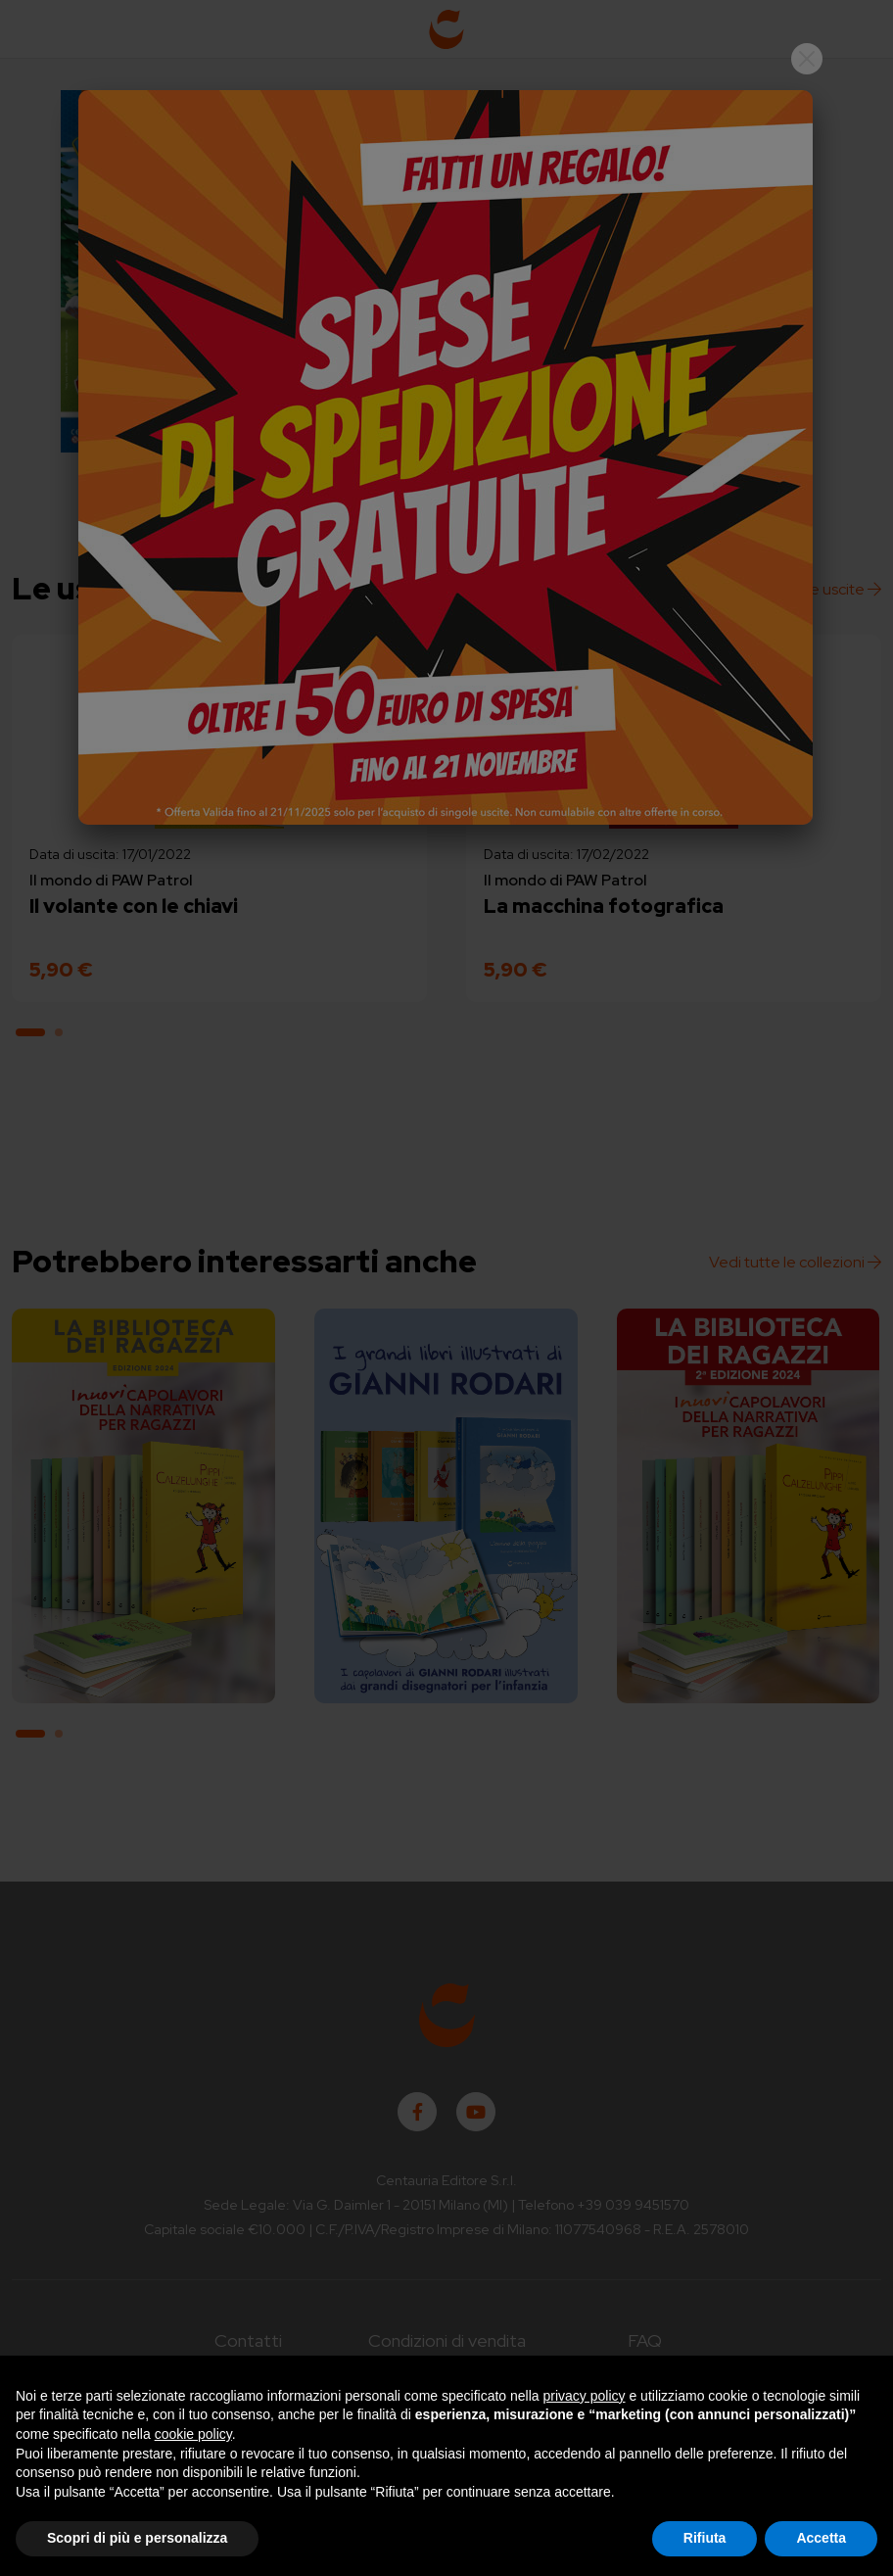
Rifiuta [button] (705, 2538)
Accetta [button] (821, 2538)
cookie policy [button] (193, 2434)
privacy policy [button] (584, 2396)
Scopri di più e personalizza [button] (137, 2538)
